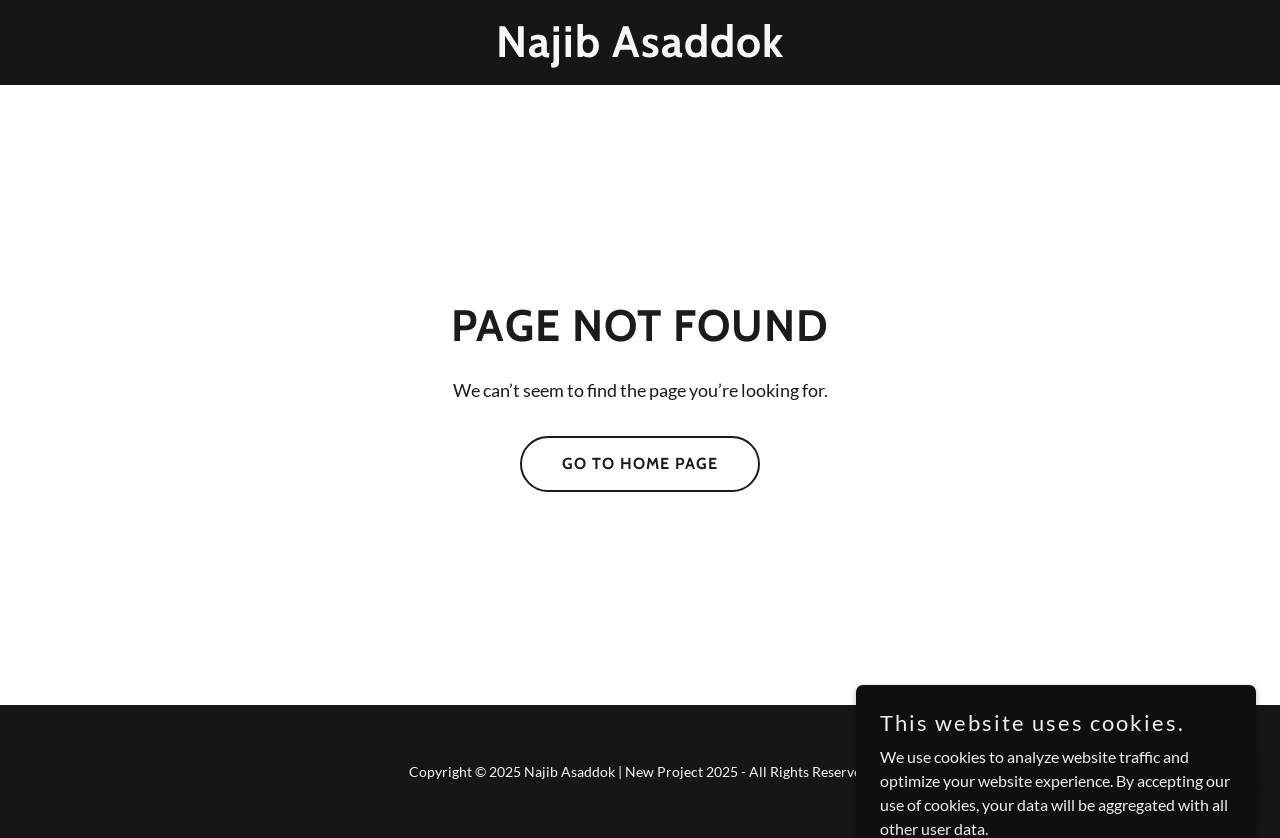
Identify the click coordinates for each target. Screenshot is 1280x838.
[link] (640, 50)
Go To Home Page (640, 463)
